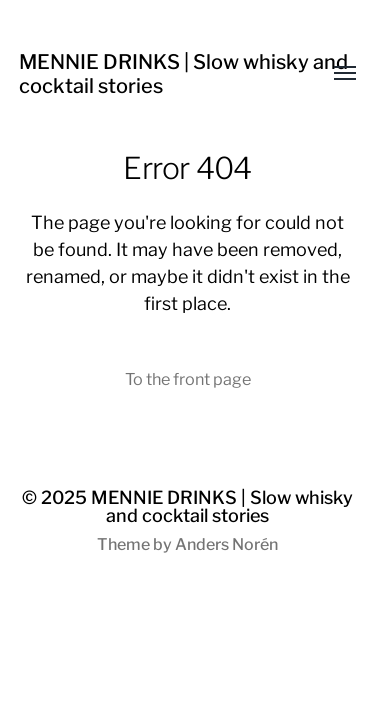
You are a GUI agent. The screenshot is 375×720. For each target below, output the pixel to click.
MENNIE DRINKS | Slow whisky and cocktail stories (222, 506)
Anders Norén (226, 544)
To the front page (188, 379)
